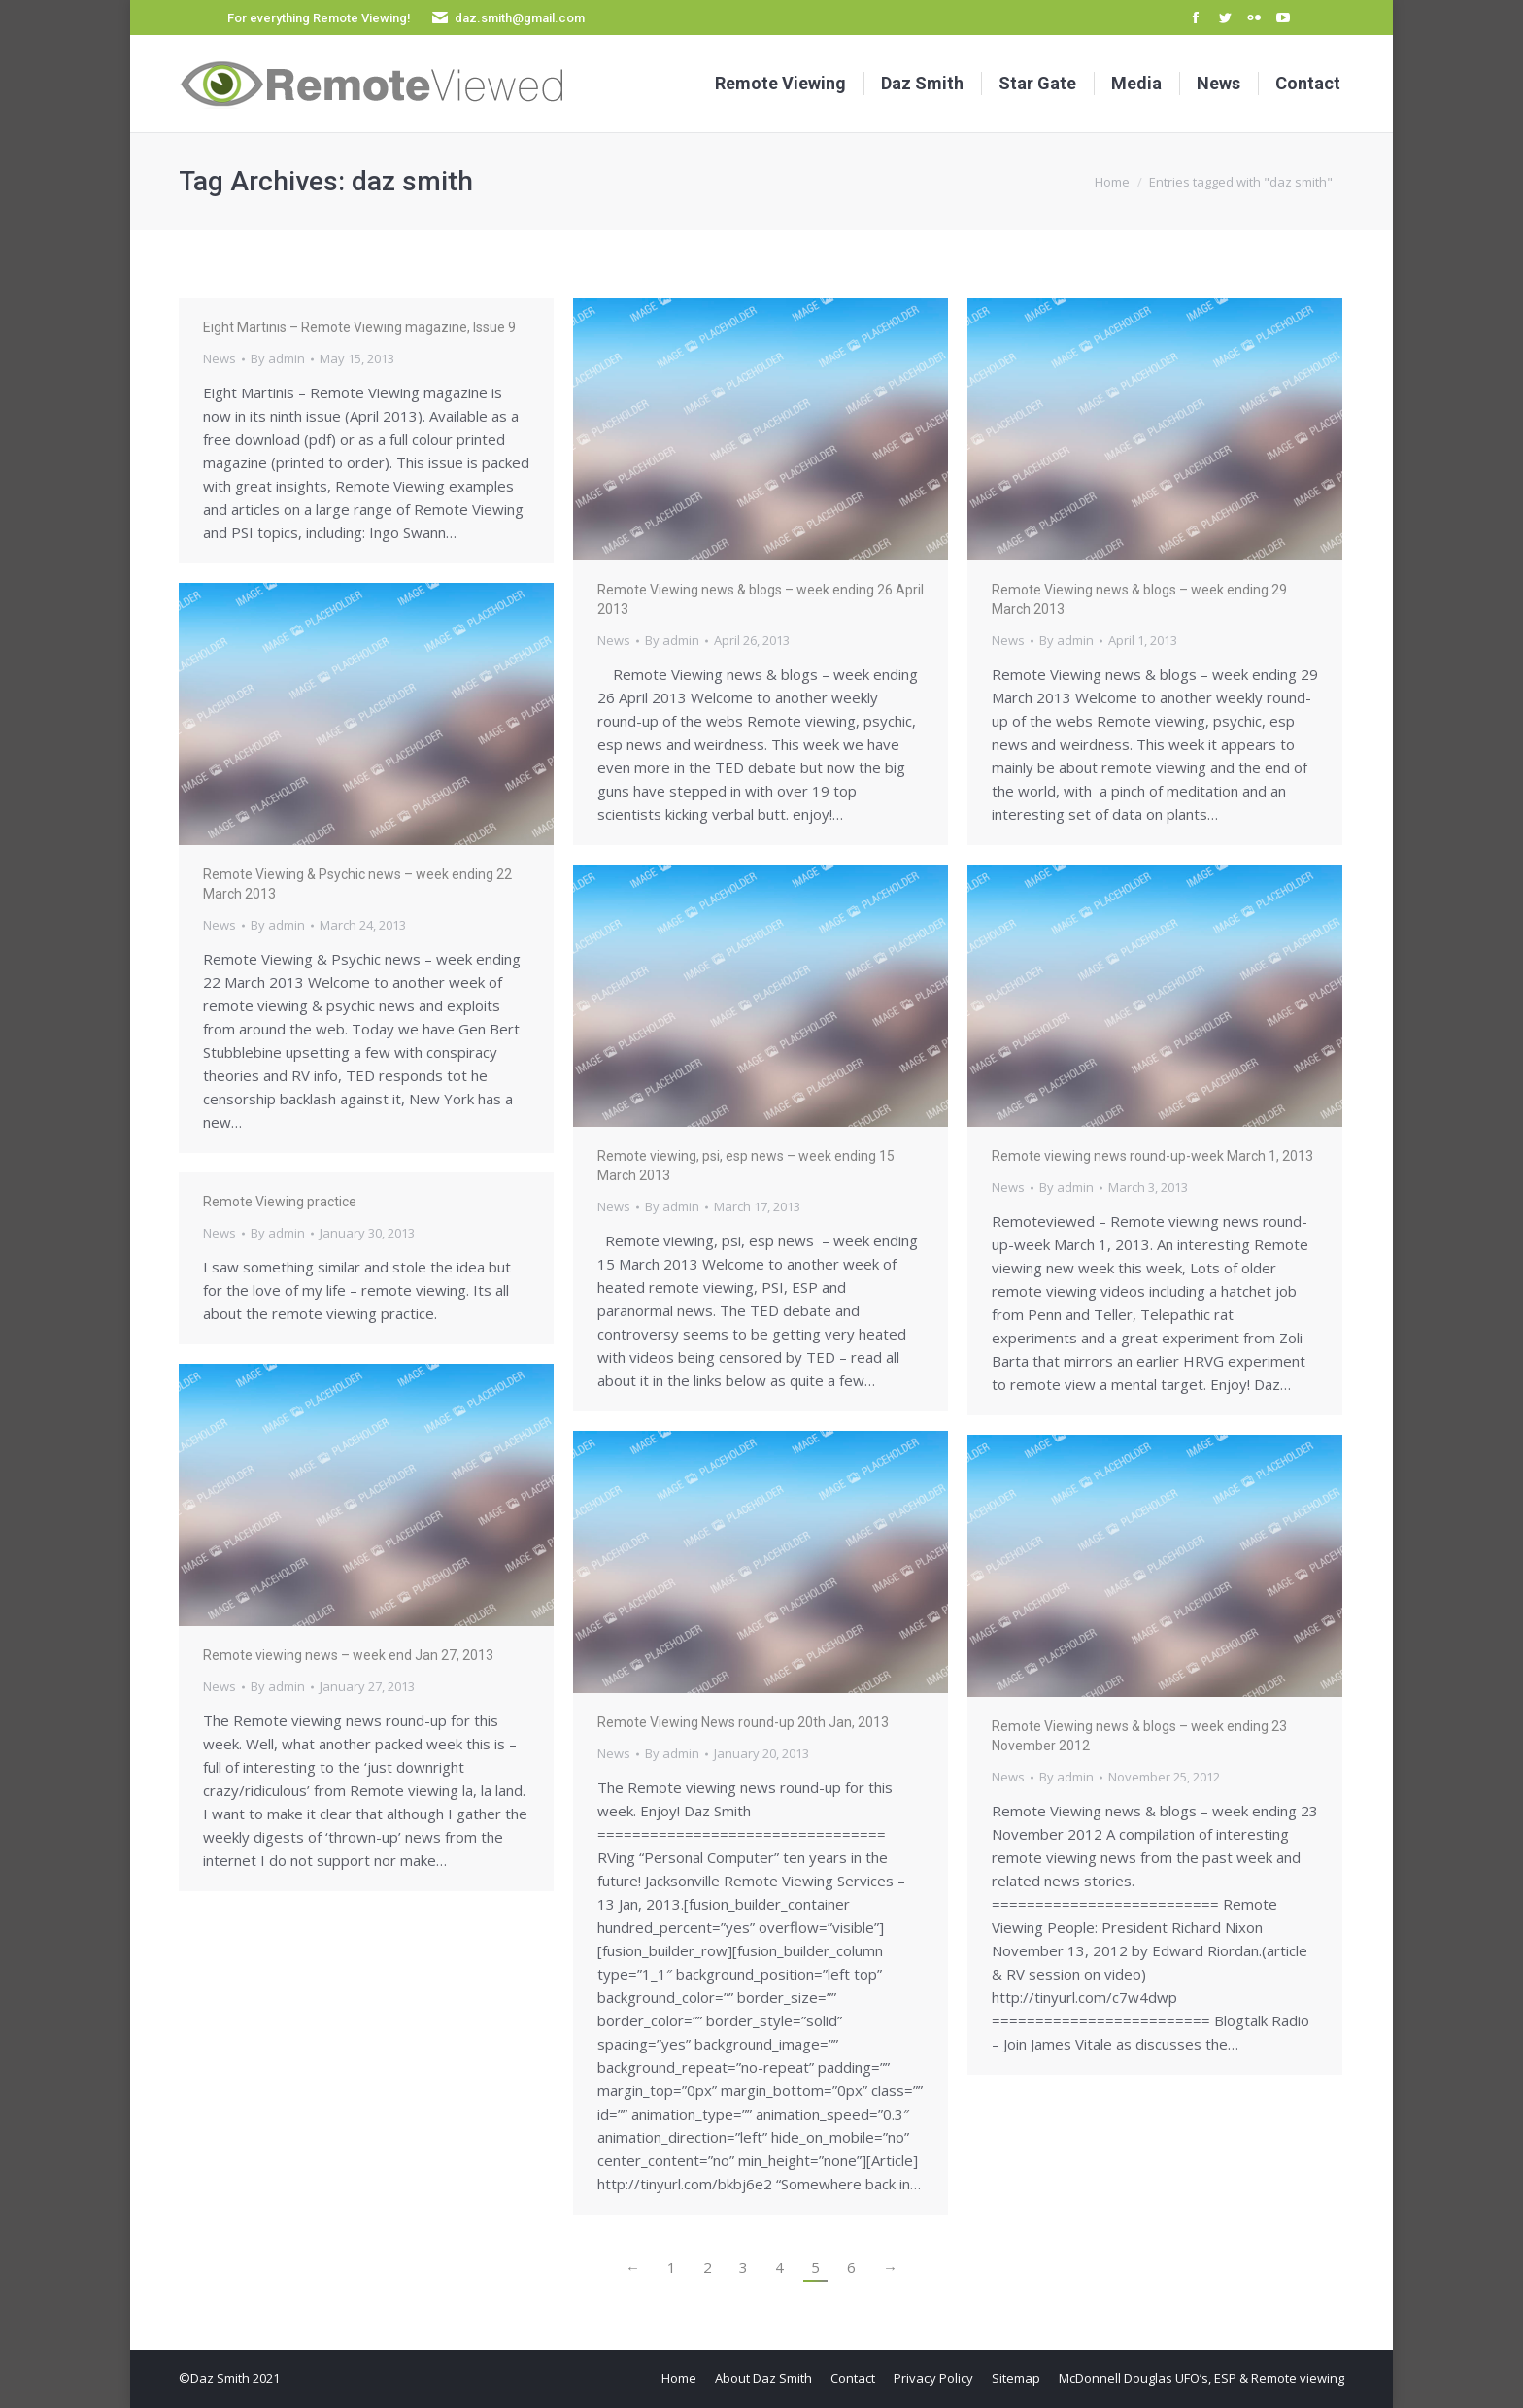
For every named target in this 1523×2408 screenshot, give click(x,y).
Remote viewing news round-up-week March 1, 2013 (1152, 1156)
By (278, 358)
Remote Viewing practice (279, 1201)
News (219, 358)
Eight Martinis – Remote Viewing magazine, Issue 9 (359, 327)
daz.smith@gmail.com (520, 18)
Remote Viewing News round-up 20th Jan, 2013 (743, 1722)
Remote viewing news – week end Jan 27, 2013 (348, 1655)
